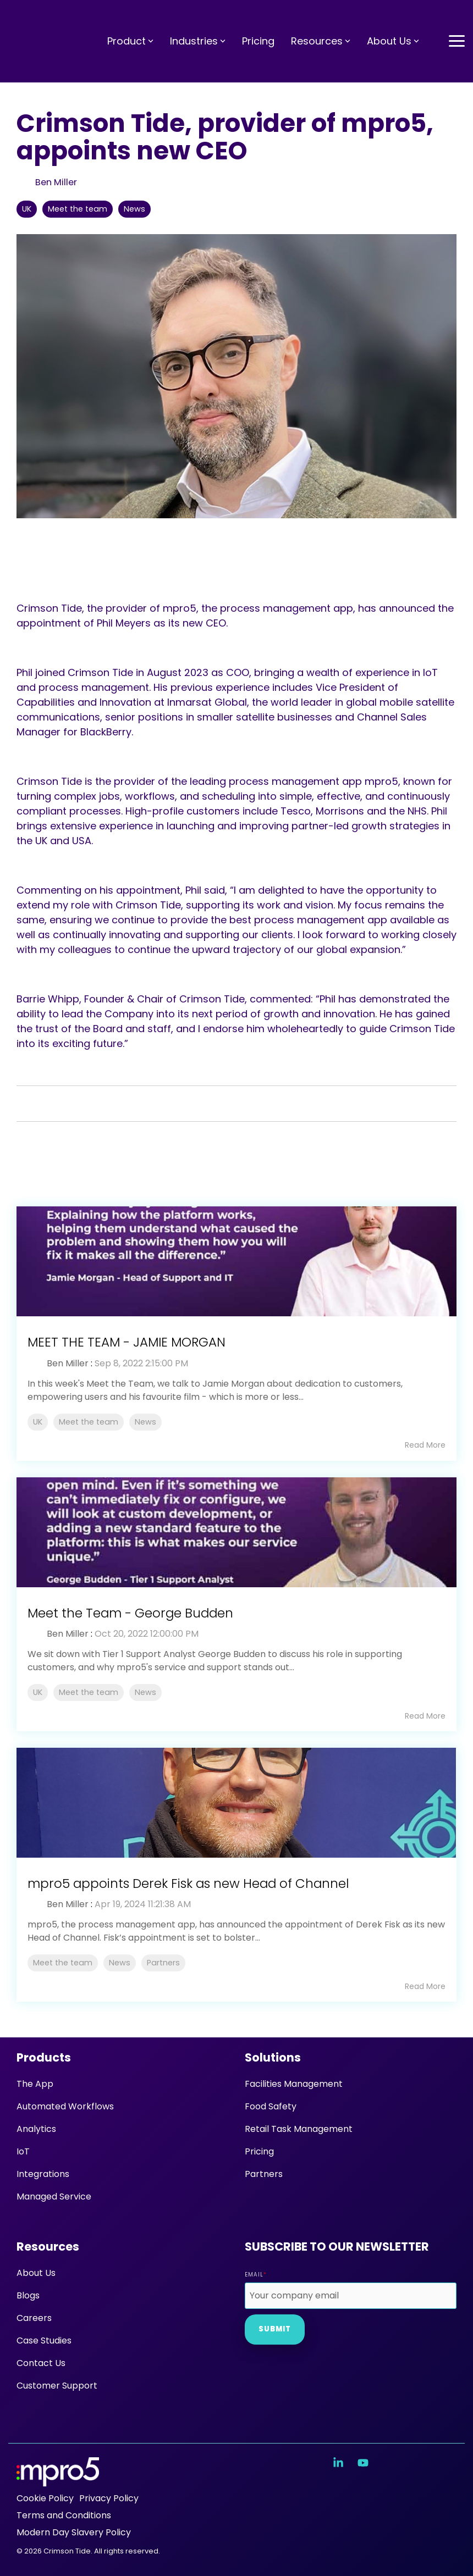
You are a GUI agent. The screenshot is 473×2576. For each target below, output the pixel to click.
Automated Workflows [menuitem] (65, 2106)
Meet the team (77, 208)
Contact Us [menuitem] (40, 2363)
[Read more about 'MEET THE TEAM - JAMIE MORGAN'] (236, 1261)
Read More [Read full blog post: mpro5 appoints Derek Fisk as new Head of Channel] (425, 1986)
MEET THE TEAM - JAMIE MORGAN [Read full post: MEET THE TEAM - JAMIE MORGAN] (127, 1342)
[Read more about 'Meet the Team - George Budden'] (236, 1532)
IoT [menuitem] (23, 2151)
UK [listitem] (37, 1421)
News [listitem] (145, 1421)
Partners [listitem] (163, 1962)
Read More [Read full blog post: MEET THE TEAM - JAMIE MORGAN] (425, 1445)
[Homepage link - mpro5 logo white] (57, 2481)
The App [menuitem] (34, 2084)
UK (26, 208)
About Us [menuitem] (36, 2273)
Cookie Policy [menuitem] (45, 2498)
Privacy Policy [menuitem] (109, 2498)
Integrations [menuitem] (42, 2174)
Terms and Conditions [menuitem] (63, 2515)
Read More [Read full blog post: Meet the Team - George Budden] (425, 1715)
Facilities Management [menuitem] (294, 2084)
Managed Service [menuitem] (53, 2196)
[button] (457, 19)
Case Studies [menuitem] (44, 2340)
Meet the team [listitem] (88, 1421)
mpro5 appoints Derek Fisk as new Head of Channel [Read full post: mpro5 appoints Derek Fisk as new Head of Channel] (188, 1883)
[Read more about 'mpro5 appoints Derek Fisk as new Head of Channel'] (236, 1803)
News (134, 208)
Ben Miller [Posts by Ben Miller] (68, 1363)
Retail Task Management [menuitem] (299, 2129)
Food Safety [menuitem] (270, 2106)
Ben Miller (55, 182)
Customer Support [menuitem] (56, 2385)
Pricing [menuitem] (259, 2151)
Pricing (258, 20)
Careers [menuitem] (34, 2318)
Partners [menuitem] (264, 2174)
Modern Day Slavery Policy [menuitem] (73, 2532)
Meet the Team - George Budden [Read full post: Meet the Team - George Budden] (130, 1613)
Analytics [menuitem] (36, 2129)
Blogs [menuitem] (28, 2295)
